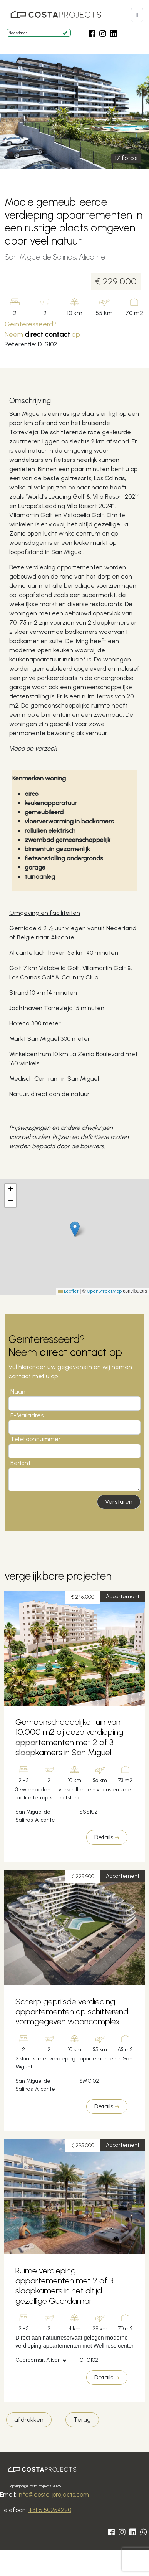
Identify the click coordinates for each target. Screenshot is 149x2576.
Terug (82, 2419)
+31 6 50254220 (49, 2509)
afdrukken (29, 2419)
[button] (137, 15)
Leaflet (68, 1291)
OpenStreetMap (104, 1291)
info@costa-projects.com (53, 2494)
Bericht (20, 1463)
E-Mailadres (27, 1415)
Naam (19, 1391)
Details (106, 1837)
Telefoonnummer (35, 1439)
